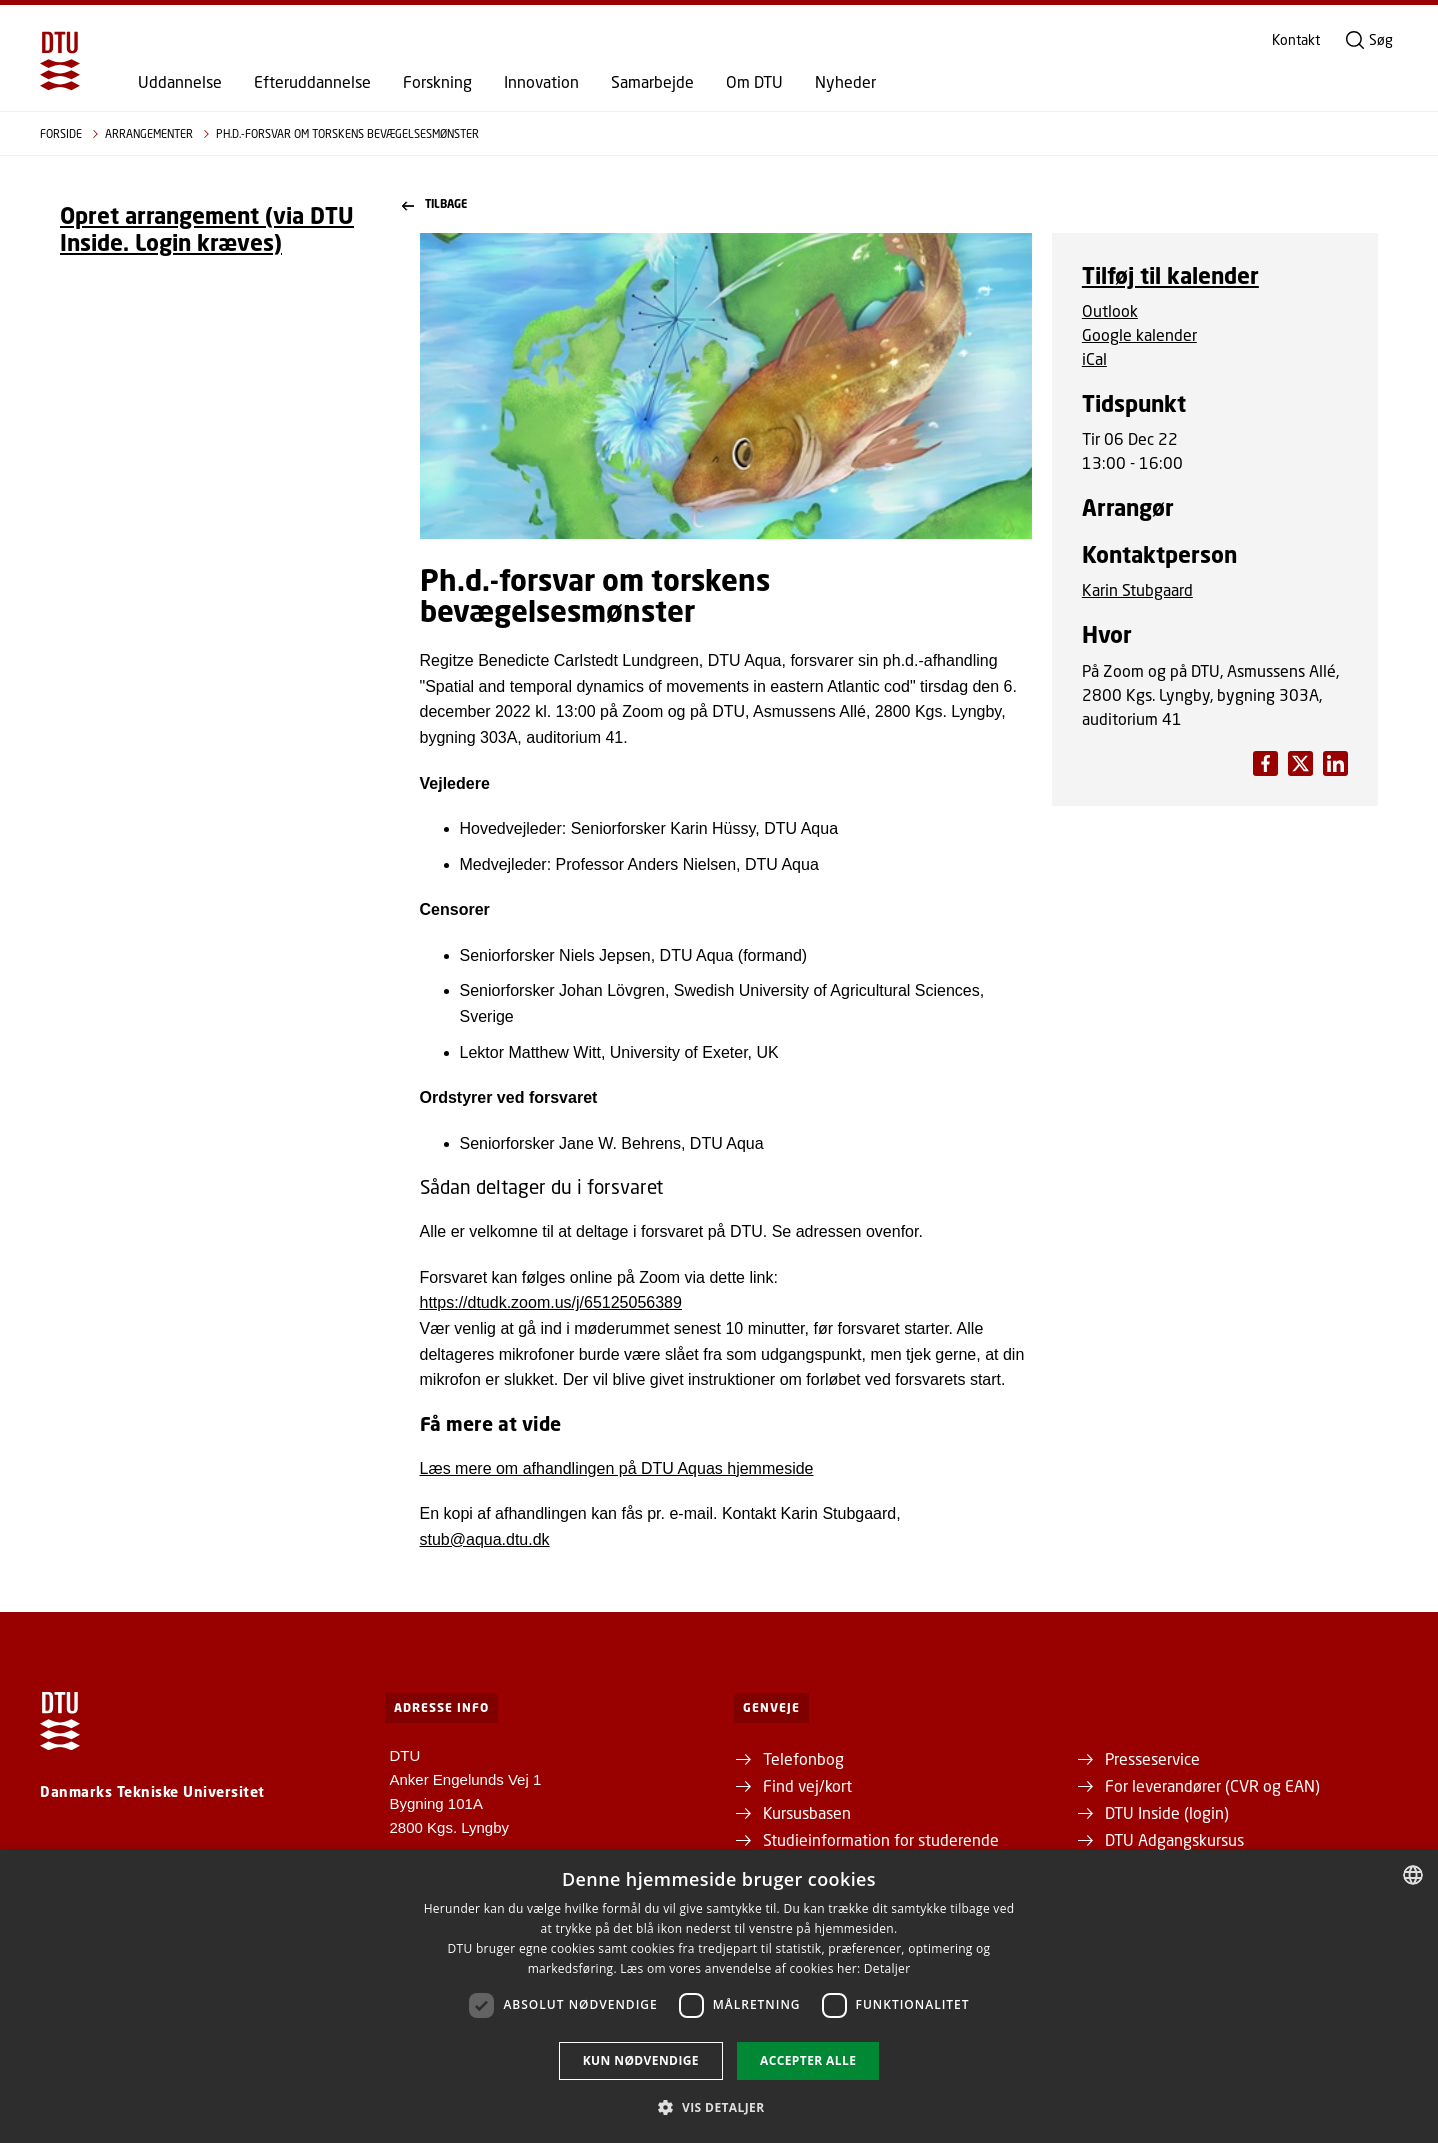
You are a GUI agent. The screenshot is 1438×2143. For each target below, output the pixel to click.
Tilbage (434, 204)
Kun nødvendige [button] (641, 2060)
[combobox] (1413, 1875)
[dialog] (719, 1996)
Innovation (541, 82)
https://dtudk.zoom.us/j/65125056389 (551, 1302)
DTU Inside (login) (1167, 1812)
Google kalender (1139, 334)
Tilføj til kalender (1170, 275)
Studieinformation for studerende (881, 1839)
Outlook (1110, 310)
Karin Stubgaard (1137, 589)
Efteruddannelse (312, 82)
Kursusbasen (807, 1812)
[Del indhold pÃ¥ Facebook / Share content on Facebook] (1265, 763)
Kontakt (1296, 40)
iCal (1094, 358)
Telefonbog (803, 1758)
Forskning (437, 82)
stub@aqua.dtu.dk (485, 1539)
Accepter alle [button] (808, 2060)
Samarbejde (652, 82)
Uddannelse (180, 82)
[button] (718, 2107)
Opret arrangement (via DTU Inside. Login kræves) (207, 228)
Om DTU (754, 82)
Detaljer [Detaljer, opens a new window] (887, 1968)
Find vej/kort (807, 1785)
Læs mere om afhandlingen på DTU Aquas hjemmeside (617, 1468)
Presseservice (1152, 1758)
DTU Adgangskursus (1174, 1839)
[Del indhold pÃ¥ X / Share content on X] (1335, 763)
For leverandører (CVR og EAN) (1212, 1785)
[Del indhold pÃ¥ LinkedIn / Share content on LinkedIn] (1300, 763)
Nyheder (845, 82)
